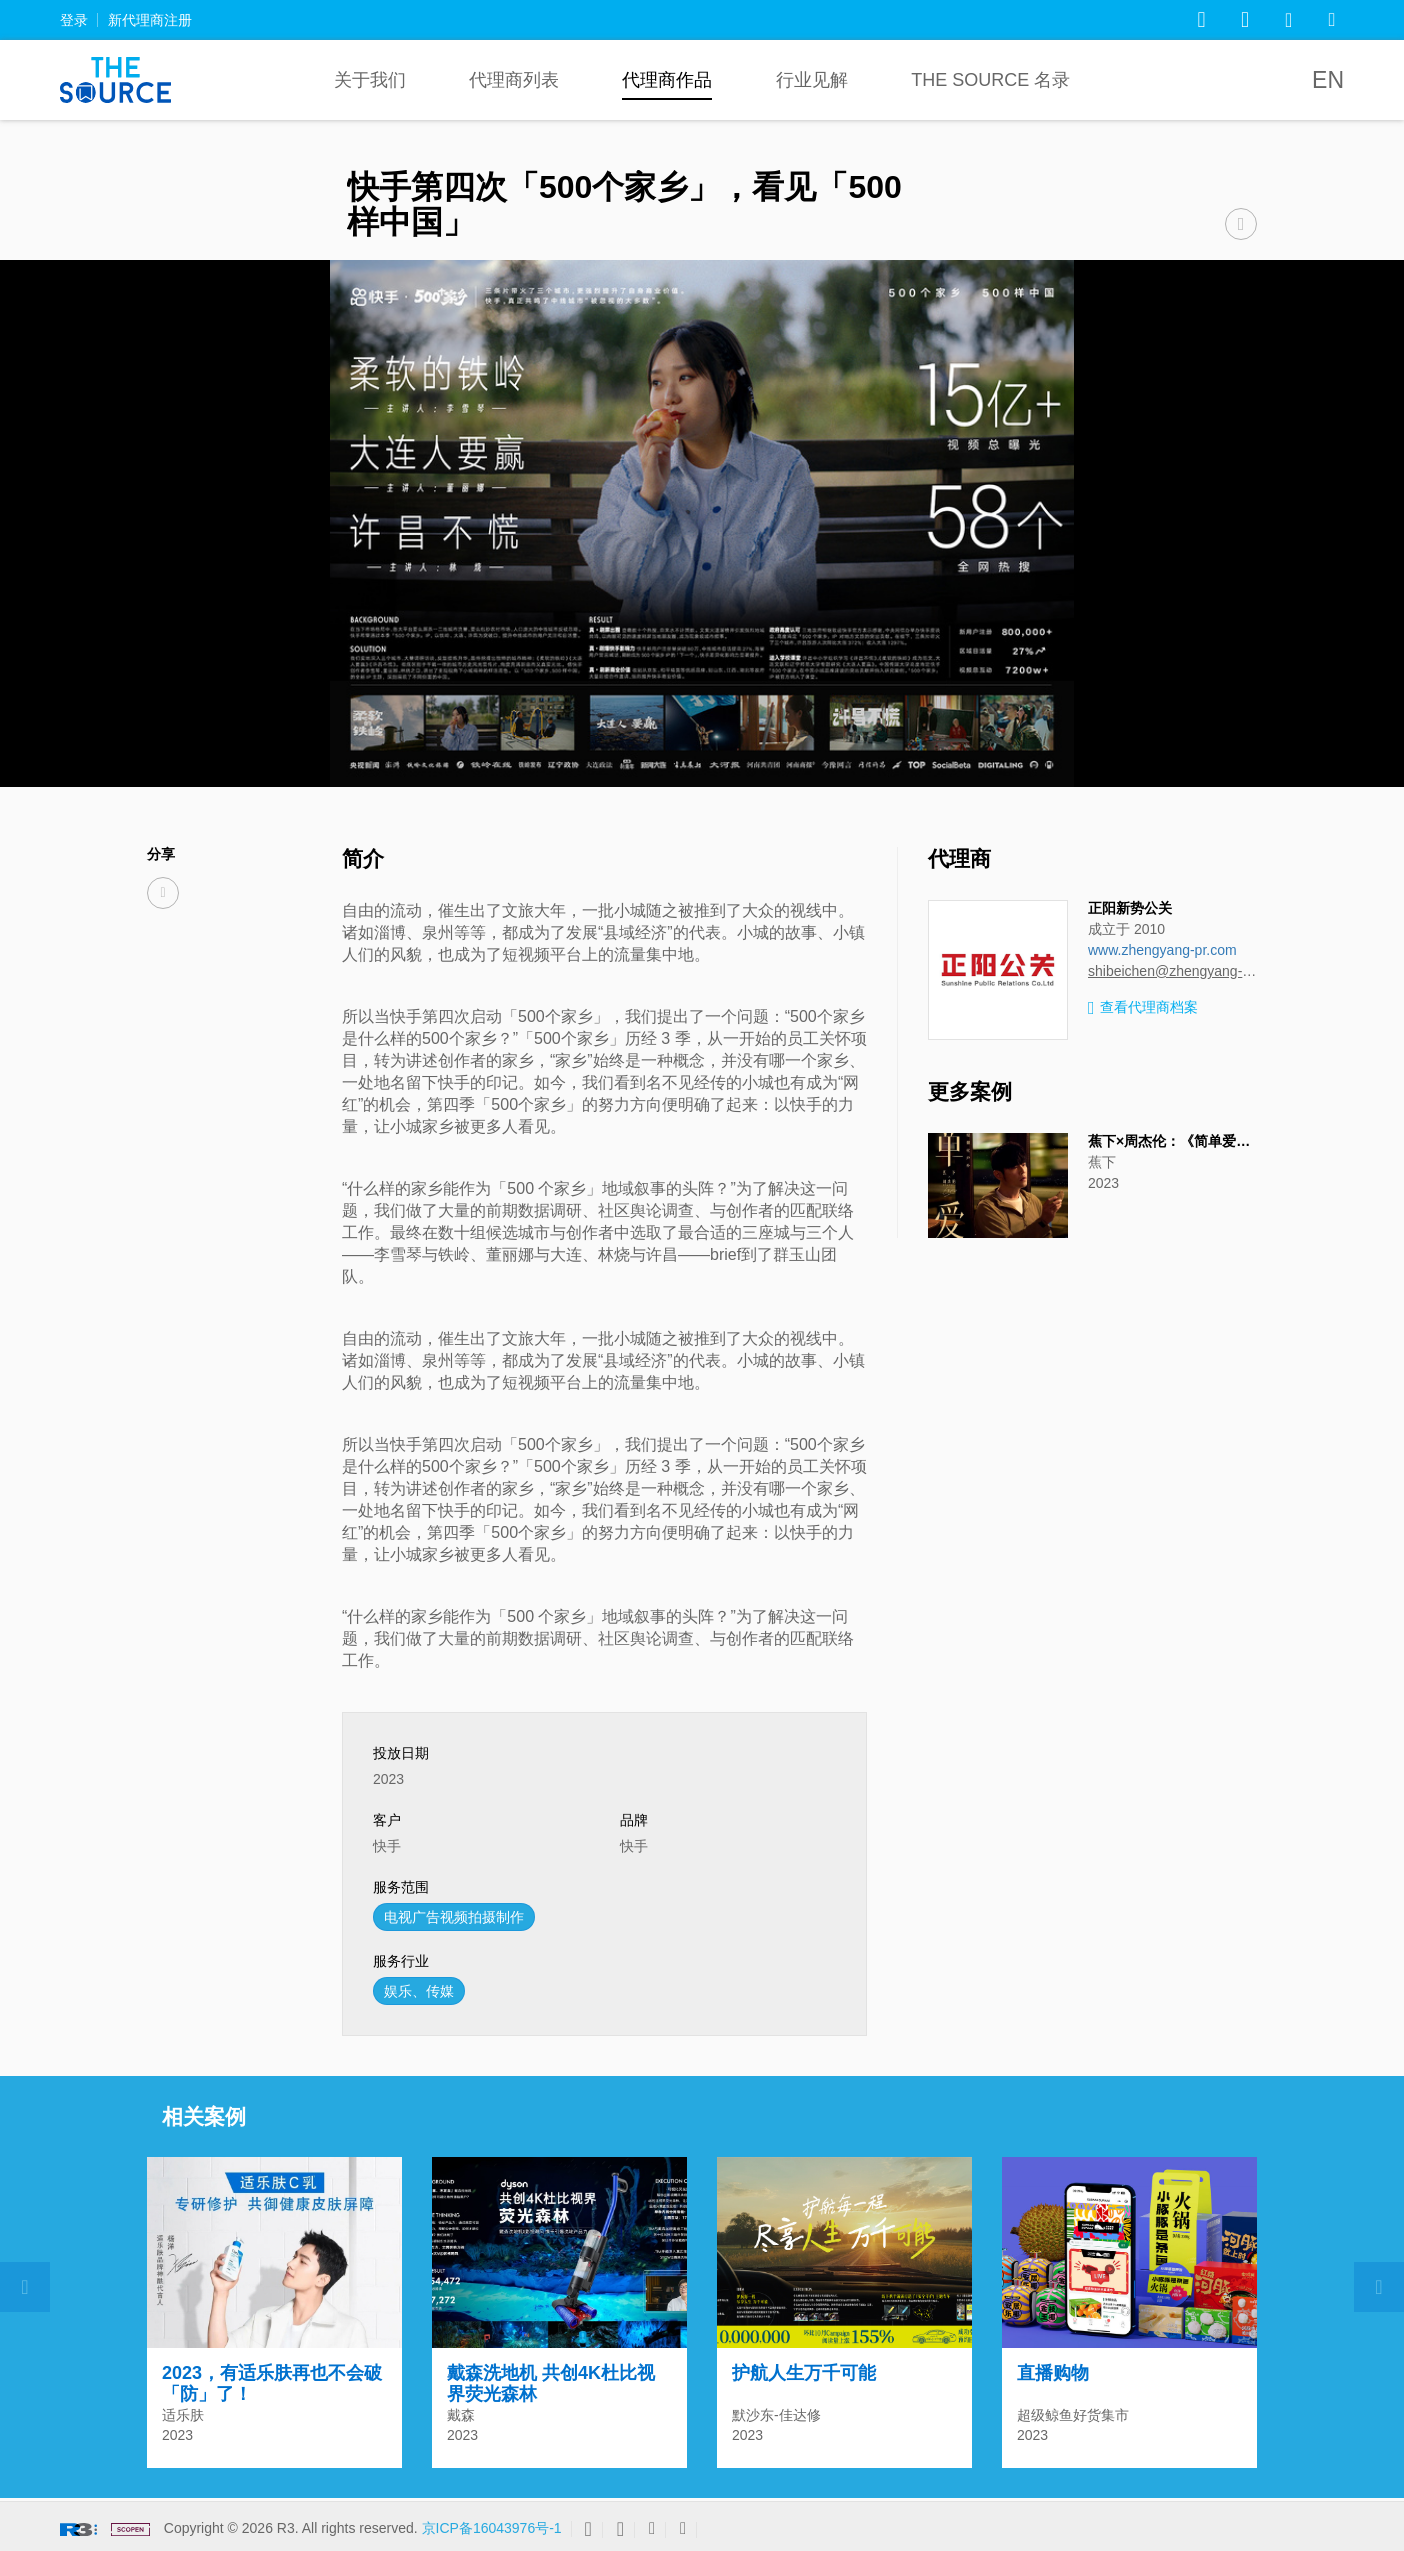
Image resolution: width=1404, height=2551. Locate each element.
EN (1328, 80)
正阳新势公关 (1130, 908)
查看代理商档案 (1143, 1008)
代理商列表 (514, 80)
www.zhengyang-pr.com (1162, 950)
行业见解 (812, 80)
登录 (74, 20)
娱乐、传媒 (419, 1991)
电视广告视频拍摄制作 (454, 1917)
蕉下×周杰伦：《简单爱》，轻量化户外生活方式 (1239, 1141)
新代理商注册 (150, 20)
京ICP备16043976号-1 (492, 2528)
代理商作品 (667, 80)
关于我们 (370, 80)
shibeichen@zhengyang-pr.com (1172, 971)
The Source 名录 (990, 80)
